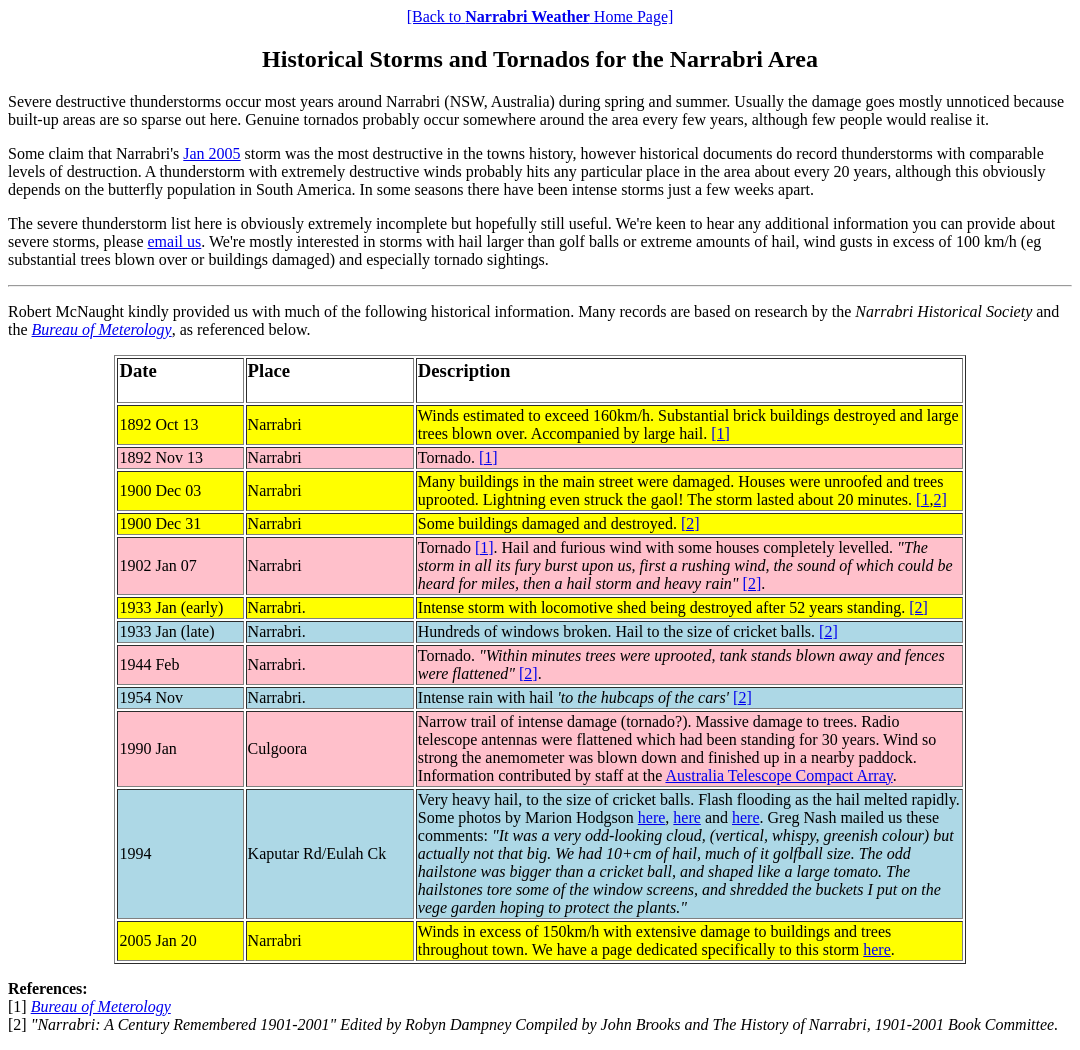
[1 (922, 499)
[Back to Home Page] (540, 16)
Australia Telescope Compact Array (778, 775)
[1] (720, 433)
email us (175, 241)
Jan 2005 (211, 153)
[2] (690, 523)
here (652, 817)
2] (939, 499)
